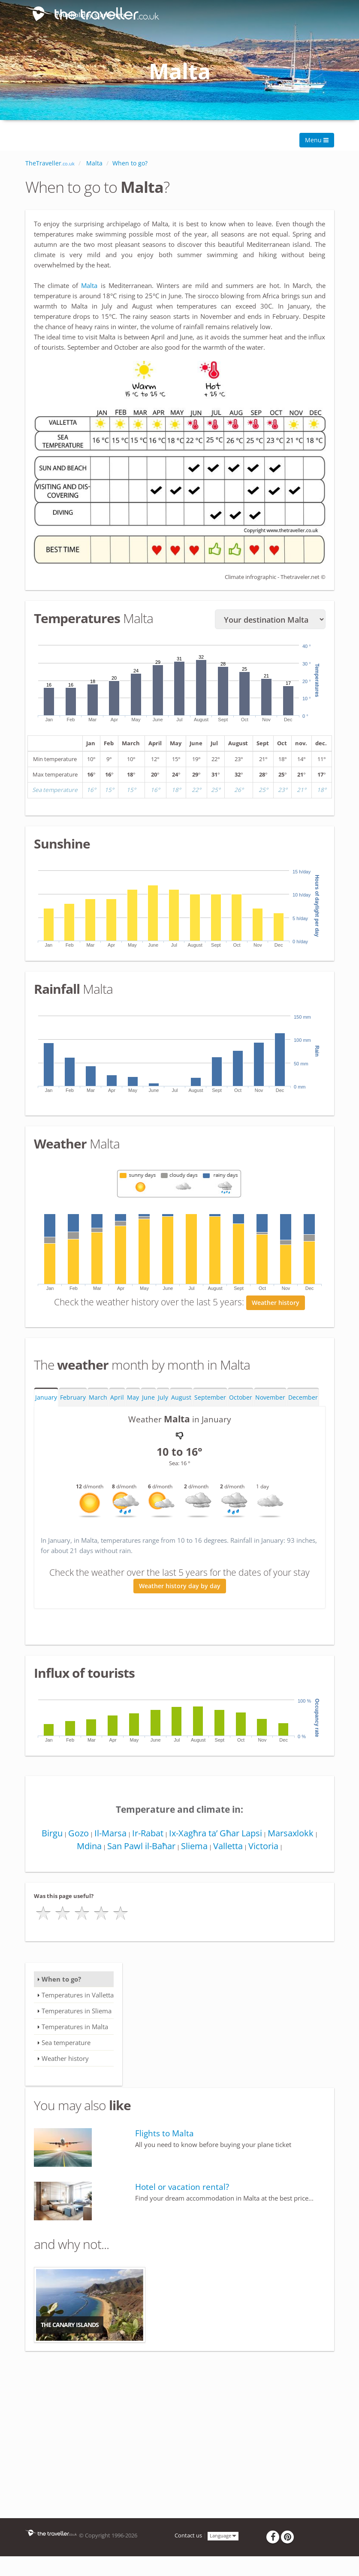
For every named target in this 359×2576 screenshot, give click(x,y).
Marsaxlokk (293, 1834)
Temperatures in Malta (75, 2028)
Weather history (275, 1304)
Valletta (229, 1847)
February (73, 1398)
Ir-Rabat (147, 1834)
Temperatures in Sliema (77, 2012)
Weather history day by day (179, 1587)
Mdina (86, 1847)
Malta (90, 285)
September (210, 1398)
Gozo (76, 1834)
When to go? (61, 1980)
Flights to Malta (164, 2134)
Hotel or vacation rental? (182, 2188)
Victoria (265, 1847)
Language (223, 2537)
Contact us (188, 2536)
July (163, 1398)
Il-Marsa (109, 1834)
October (240, 1398)
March (98, 1398)
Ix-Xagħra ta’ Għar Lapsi (216, 1834)
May (133, 1398)
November (270, 1398)
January (46, 1398)
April (117, 1398)
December (303, 1398)
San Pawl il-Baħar (140, 1847)
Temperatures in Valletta (78, 1996)
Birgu (48, 1834)
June (148, 1398)
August (181, 1398)
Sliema (194, 1847)
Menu (317, 140)
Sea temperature (66, 2043)
